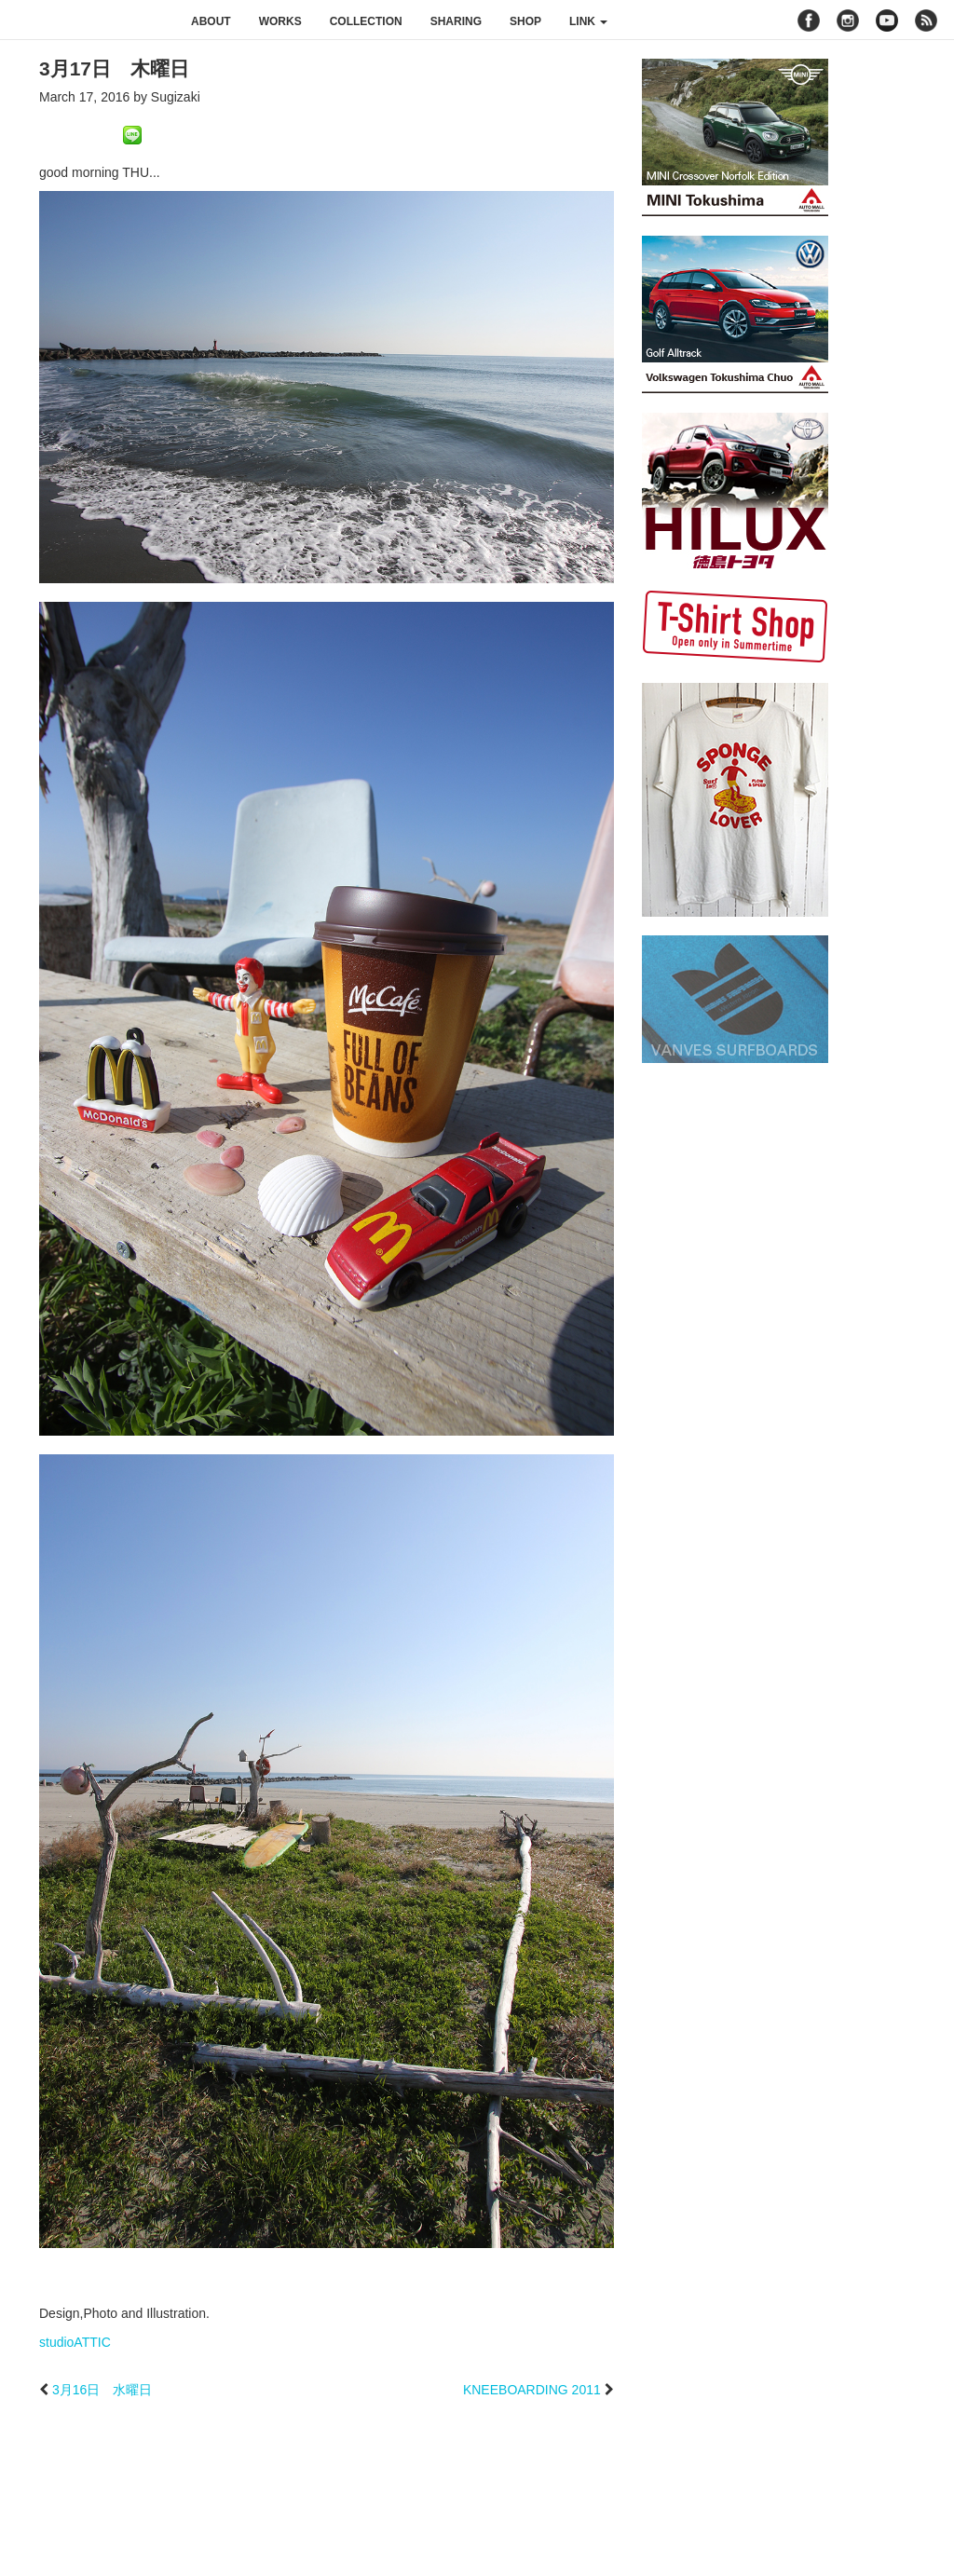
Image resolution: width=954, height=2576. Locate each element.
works (280, 21)
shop (525, 21)
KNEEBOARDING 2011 (532, 2389)
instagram (848, 20)
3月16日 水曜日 (102, 2389)
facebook (808, 20)
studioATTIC (75, 2342)
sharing (456, 21)
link (588, 21)
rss (928, 20)
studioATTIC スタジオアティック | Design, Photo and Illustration (88, 20)
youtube (887, 20)
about (211, 21)
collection (366, 21)
